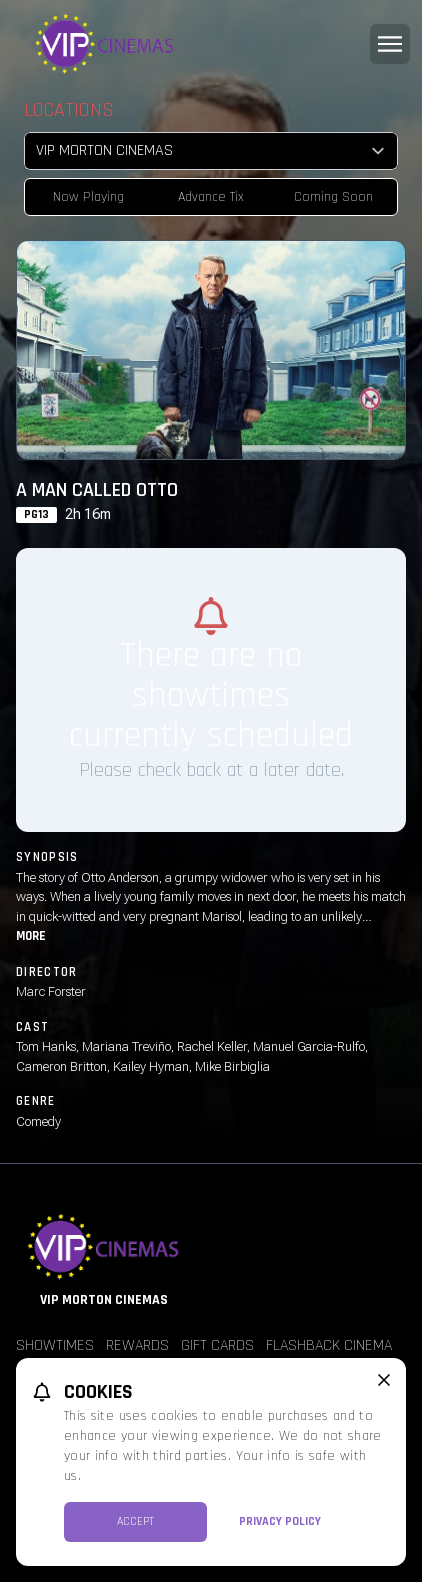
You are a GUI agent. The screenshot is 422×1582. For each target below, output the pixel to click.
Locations (69, 110)
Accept (135, 1521)
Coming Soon (333, 197)
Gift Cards (217, 1345)
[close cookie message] (384, 1380)
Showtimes (55, 1345)
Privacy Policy (280, 1521)
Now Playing (88, 197)
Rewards (137, 1345)
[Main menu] (390, 44)
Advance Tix (211, 197)
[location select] (211, 151)
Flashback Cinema (329, 1345)
